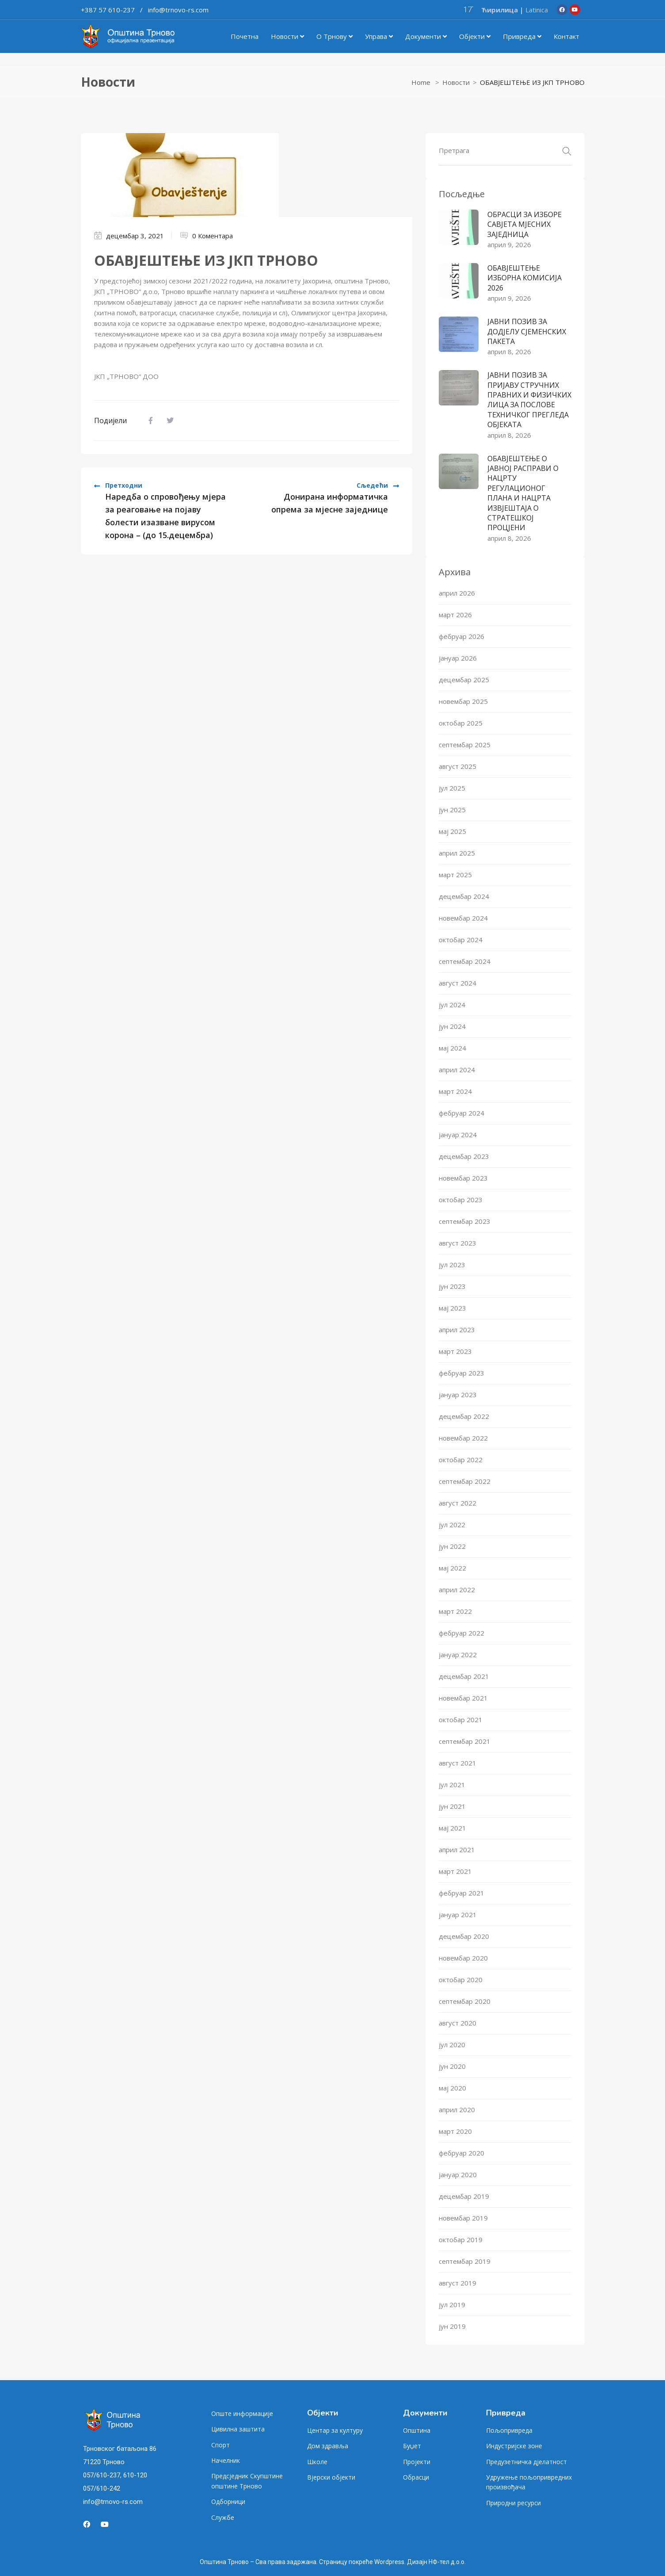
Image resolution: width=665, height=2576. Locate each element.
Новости (287, 36)
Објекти (474, 36)
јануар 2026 (458, 658)
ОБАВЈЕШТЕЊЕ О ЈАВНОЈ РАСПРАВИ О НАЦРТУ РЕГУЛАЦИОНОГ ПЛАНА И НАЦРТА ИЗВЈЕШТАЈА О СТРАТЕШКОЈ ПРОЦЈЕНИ (523, 493)
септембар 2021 (464, 1741)
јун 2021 (452, 1806)
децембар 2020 (464, 1936)
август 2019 (457, 2282)
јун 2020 (452, 2066)
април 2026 (457, 593)
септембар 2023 (464, 1221)
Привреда (522, 36)
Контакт (566, 36)
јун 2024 (452, 1026)
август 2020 (457, 2022)
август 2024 (457, 982)
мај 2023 (452, 1307)
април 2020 (457, 2109)
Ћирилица (499, 9)
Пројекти (416, 2462)
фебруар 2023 (461, 1372)
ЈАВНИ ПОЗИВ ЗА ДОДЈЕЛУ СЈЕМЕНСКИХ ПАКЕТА (526, 331)
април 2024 (457, 1069)
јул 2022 (452, 1524)
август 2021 (457, 1762)
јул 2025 (452, 788)
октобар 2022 (461, 1459)
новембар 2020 (463, 1957)
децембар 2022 (464, 1416)
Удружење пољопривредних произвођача (529, 2482)
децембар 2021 (464, 1676)
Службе (222, 2517)
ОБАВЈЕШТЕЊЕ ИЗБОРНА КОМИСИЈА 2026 (524, 278)
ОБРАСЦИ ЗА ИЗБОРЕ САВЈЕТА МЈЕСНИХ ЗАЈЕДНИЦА (524, 224)
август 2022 (457, 1502)
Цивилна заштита (238, 2429)
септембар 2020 (464, 2001)
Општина (416, 2430)
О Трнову (334, 36)
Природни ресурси (513, 2503)
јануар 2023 (458, 1394)
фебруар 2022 (461, 1632)
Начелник (225, 2460)
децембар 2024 (464, 896)
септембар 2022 (464, 1481)
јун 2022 (452, 1546)
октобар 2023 (461, 1199)
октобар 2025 (461, 723)
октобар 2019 (461, 2239)
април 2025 (457, 852)
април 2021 (457, 1849)
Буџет (412, 2446)
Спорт (220, 2445)
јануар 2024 (458, 1134)
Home (420, 82)
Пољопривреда (509, 2430)
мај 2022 (452, 1567)
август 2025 (457, 766)
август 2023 (457, 1242)
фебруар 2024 (461, 1112)
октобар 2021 (461, 1719)
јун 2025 (452, 809)
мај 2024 (452, 1047)
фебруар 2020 (461, 2152)
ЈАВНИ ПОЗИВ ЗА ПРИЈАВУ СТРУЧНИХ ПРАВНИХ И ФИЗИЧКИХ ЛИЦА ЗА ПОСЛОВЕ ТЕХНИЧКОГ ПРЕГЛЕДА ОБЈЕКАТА (529, 399)
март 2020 (455, 2131)
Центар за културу (335, 2430)
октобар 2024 (461, 939)
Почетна (244, 36)
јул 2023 (452, 1264)
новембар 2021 (463, 1697)
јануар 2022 (458, 1654)
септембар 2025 (464, 744)
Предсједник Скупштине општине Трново (247, 2481)
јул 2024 (452, 1004)
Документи (426, 36)
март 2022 (455, 1611)
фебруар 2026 (461, 636)
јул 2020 (452, 2044)
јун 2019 (452, 2326)
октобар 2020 (461, 1979)
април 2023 (457, 1329)
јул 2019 (452, 2304)
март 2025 (455, 874)
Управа (379, 36)
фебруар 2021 (461, 1892)
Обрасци (416, 2477)
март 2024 (455, 1091)
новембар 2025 (463, 701)
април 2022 (457, 1589)
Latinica (536, 9)
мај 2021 (452, 1827)
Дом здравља (327, 2446)
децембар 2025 (464, 679)
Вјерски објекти (331, 2477)
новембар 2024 (463, 917)
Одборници (228, 2501)
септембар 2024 (464, 961)
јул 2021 (452, 1784)
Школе (317, 2462)
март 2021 (455, 1871)
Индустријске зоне (514, 2446)
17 (468, 9)
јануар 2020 (458, 2174)
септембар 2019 (464, 2261)
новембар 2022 (463, 1437)
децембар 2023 (464, 1156)
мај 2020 (452, 2087)
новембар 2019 (463, 2217)
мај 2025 (452, 831)
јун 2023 (452, 1286)
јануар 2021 (458, 1914)
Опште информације (242, 2413)
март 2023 (455, 1351)
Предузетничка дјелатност (526, 2462)
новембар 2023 (463, 1177)
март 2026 (455, 614)
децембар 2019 (464, 2196)
